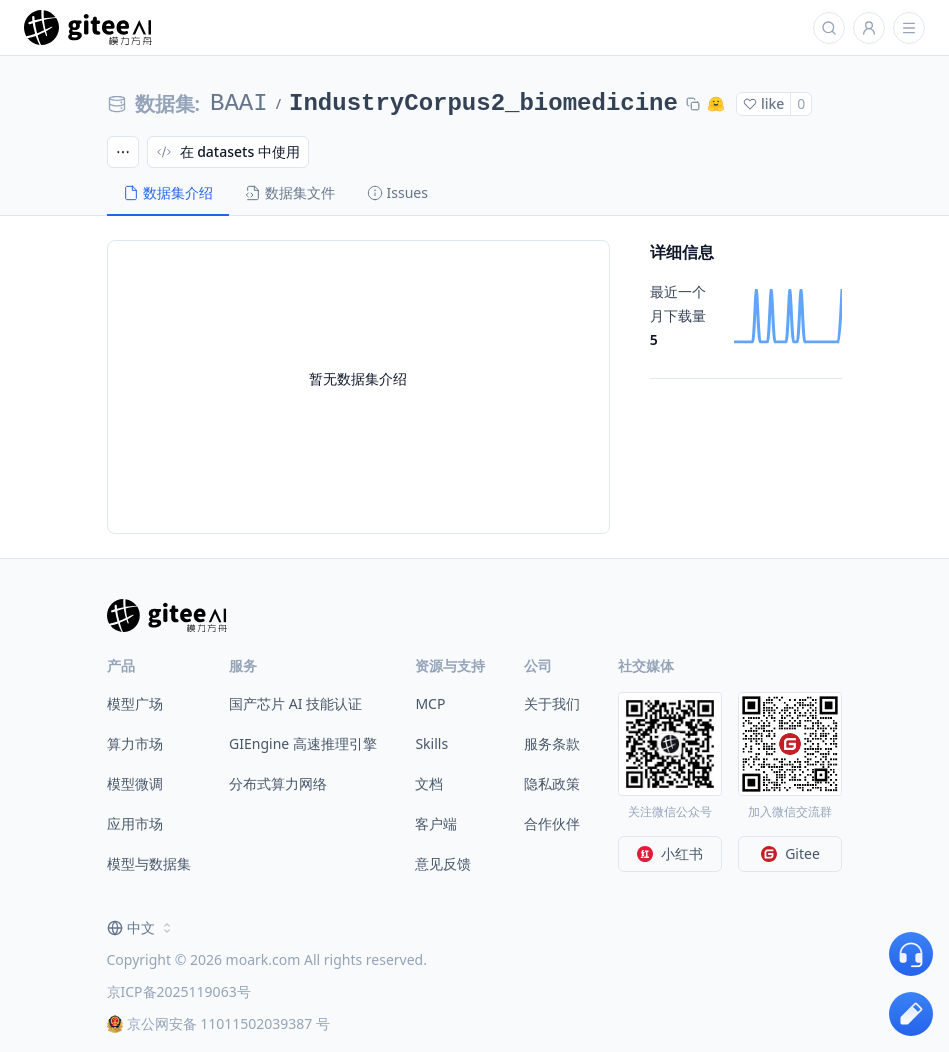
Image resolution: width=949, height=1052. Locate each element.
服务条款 (552, 743)
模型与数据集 (149, 863)
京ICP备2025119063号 (179, 991)
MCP (430, 703)
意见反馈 (443, 863)
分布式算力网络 (278, 783)
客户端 (436, 823)
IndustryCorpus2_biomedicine (483, 103)
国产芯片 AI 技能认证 (295, 703)
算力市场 (135, 743)
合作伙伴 (552, 823)
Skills (431, 743)
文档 (429, 783)
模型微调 (135, 783)
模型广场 (135, 703)
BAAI (239, 103)
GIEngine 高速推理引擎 (303, 743)
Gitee (790, 853)
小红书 (670, 853)
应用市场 (135, 823)
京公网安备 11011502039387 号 (218, 1023)
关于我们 (552, 703)
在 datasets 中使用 (228, 151)
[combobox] (141, 928)
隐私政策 (552, 783)
